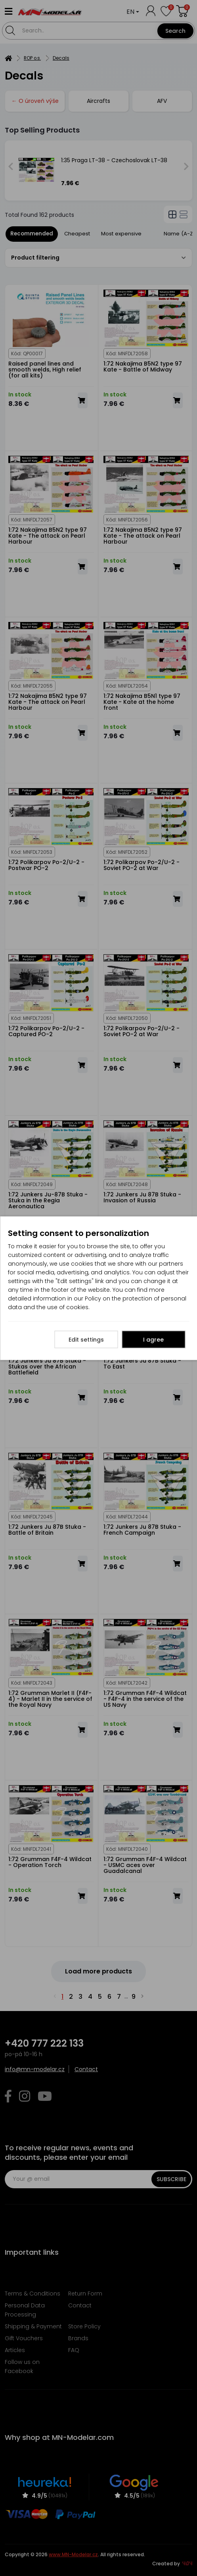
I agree (153, 1339)
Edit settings (86, 1339)
